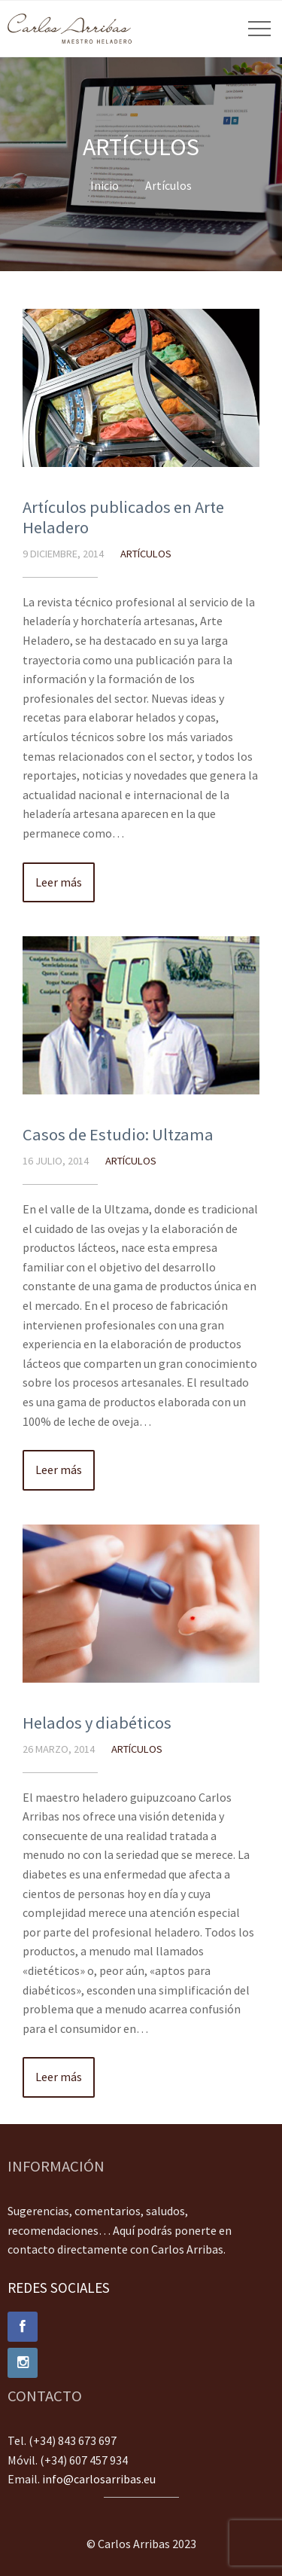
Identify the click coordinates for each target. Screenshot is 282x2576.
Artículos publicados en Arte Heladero (123, 517)
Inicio (104, 185)
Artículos (168, 185)
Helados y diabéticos (97, 1722)
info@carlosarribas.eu (99, 2478)
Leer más (58, 882)
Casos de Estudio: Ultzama (118, 1134)
